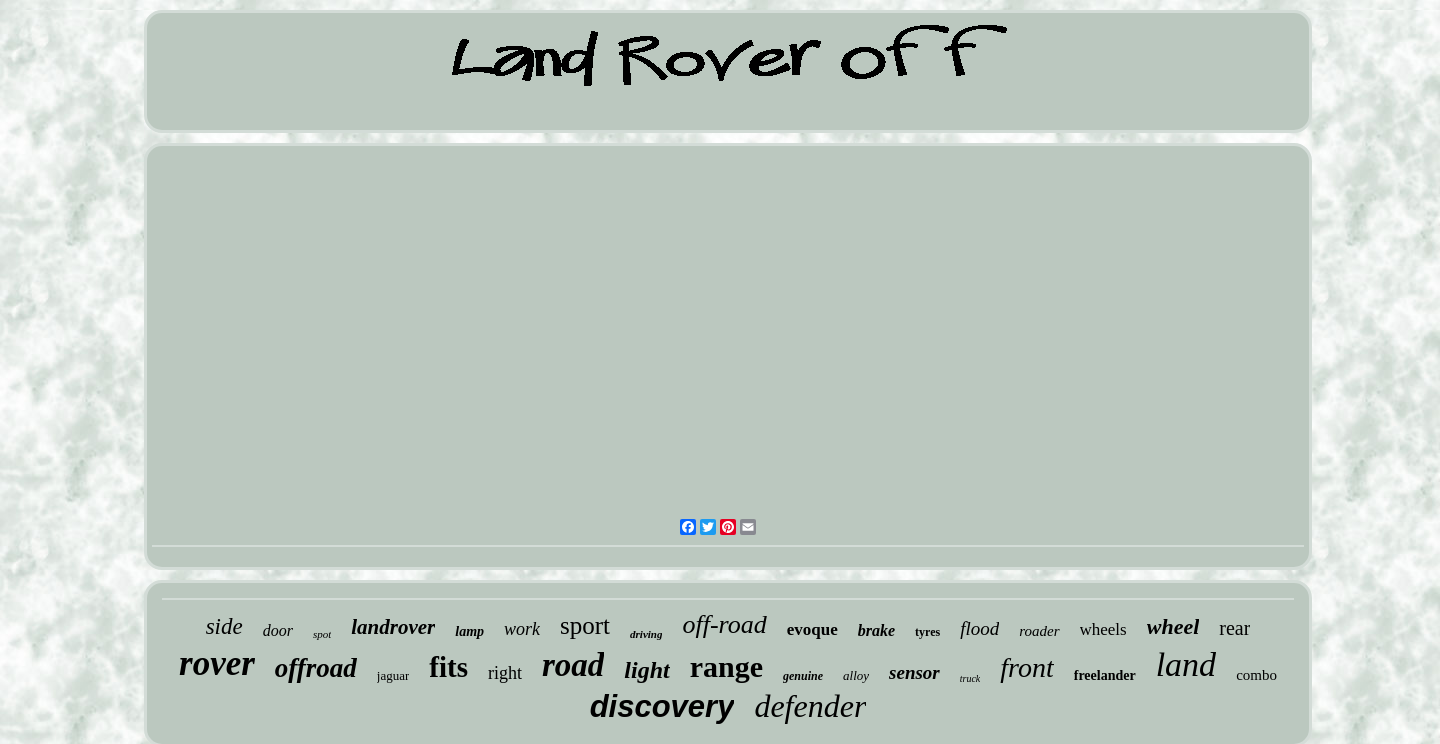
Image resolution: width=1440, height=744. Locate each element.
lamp (469, 631)
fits (448, 667)
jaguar (393, 675)
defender (810, 706)
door (278, 630)
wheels (1103, 629)
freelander (1105, 675)
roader (1039, 631)
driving (646, 634)
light (646, 670)
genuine (803, 676)
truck (970, 678)
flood (979, 628)
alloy (856, 675)
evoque (812, 629)
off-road (724, 624)
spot (322, 634)
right (505, 673)
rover (217, 663)
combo (1256, 675)
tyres (927, 632)
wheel (1173, 626)
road (573, 665)
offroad (316, 668)
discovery (662, 706)
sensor (914, 672)
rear (1234, 628)
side (224, 626)
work (522, 629)
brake (876, 630)
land (1186, 664)
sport (585, 625)
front (1026, 667)
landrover (393, 627)
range (726, 666)
